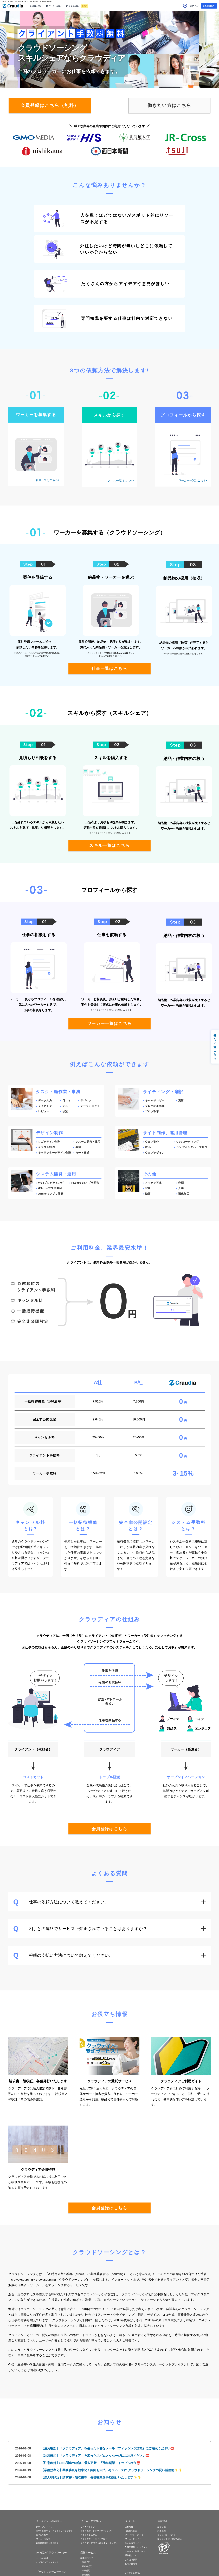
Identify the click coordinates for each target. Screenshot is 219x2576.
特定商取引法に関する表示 (169, 2485)
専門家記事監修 (87, 2537)
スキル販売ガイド (133, 2489)
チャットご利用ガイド (135, 2498)
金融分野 (86, 2517)
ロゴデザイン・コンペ (46, 2536)
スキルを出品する (88, 2481)
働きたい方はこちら (215, 1047)
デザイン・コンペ (44, 2532)
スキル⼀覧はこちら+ (121, 432)
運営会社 (161, 2473)
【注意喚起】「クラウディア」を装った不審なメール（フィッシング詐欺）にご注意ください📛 (107, 2395)
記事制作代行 (86, 2504)
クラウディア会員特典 (135, 2525)
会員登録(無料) (209, 6)
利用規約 (161, 2477)
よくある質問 (131, 2506)
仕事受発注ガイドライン (136, 2494)
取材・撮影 (85, 2541)
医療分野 (86, 2509)
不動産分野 (87, 2513)
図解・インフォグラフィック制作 (95, 2550)
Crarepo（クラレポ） (135, 2529)
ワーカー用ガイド (133, 2485)
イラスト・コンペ (44, 2528)
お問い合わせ (131, 2510)
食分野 (85, 2529)
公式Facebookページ (134, 2533)
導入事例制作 (86, 2554)
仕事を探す (36, 6)
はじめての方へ (132, 2477)
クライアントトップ (45, 2473)
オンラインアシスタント (47, 2509)
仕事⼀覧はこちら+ (47, 431)
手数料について (132, 2502)
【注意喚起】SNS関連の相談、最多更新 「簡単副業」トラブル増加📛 (90, 2409)
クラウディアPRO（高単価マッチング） (99, 2489)
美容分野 (86, 2521)
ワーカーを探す (54, 6)
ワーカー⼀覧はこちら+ (192, 431)
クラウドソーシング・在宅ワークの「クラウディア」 (109, 2570)
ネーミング (41, 2524)
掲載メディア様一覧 (134, 2541)
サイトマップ (131, 2546)
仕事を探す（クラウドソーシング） (96, 2477)
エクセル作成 (42, 2504)
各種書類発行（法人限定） (48, 2489)
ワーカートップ (87, 2473)
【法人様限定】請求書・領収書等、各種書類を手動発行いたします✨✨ (91, 2424)
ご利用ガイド (131, 2473)
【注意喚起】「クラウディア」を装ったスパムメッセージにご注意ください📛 (95, 2402)
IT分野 (85, 2525)
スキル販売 (41, 2540)
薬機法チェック (87, 2533)
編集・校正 (85, 2546)
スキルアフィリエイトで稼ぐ (93, 2485)
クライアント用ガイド (135, 2481)
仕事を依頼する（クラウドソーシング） (54, 2477)
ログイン (194, 6)
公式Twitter (130, 2537)
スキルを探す (73, 6)
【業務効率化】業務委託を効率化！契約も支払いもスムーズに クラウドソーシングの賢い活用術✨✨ (111, 2416)
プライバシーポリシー (167, 2481)
